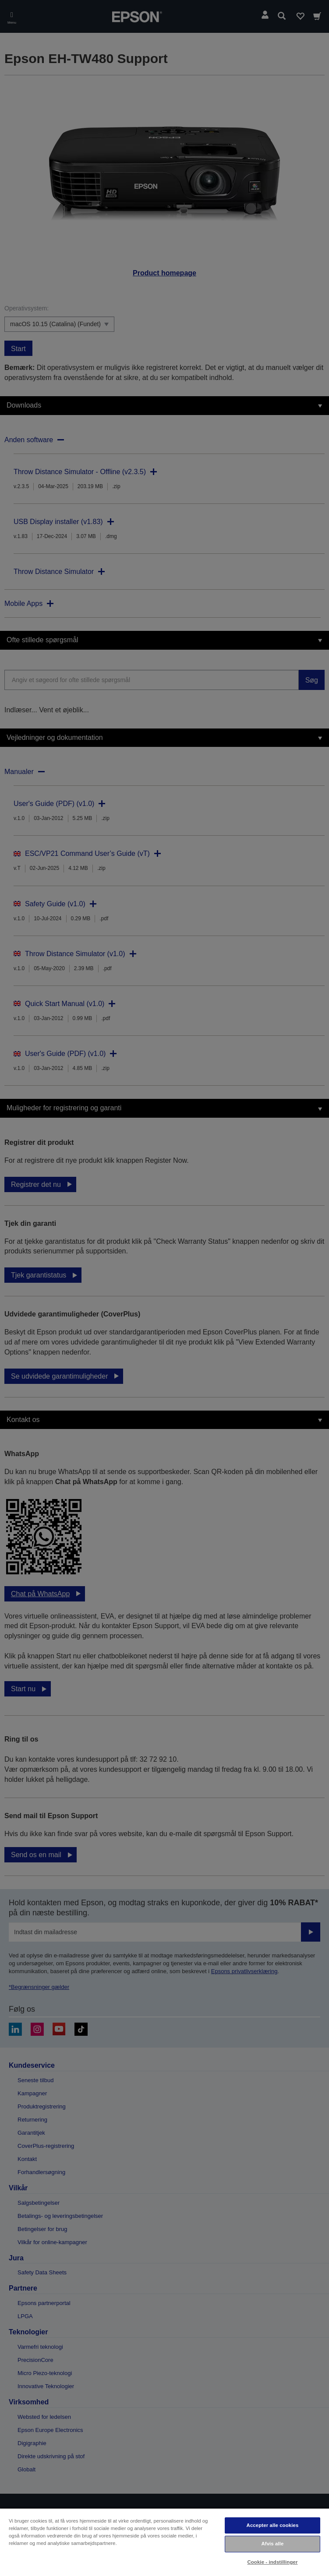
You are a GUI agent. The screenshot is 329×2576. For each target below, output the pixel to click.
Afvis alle (272, 2543)
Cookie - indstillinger (272, 2562)
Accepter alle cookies (273, 2525)
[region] (164, 2542)
